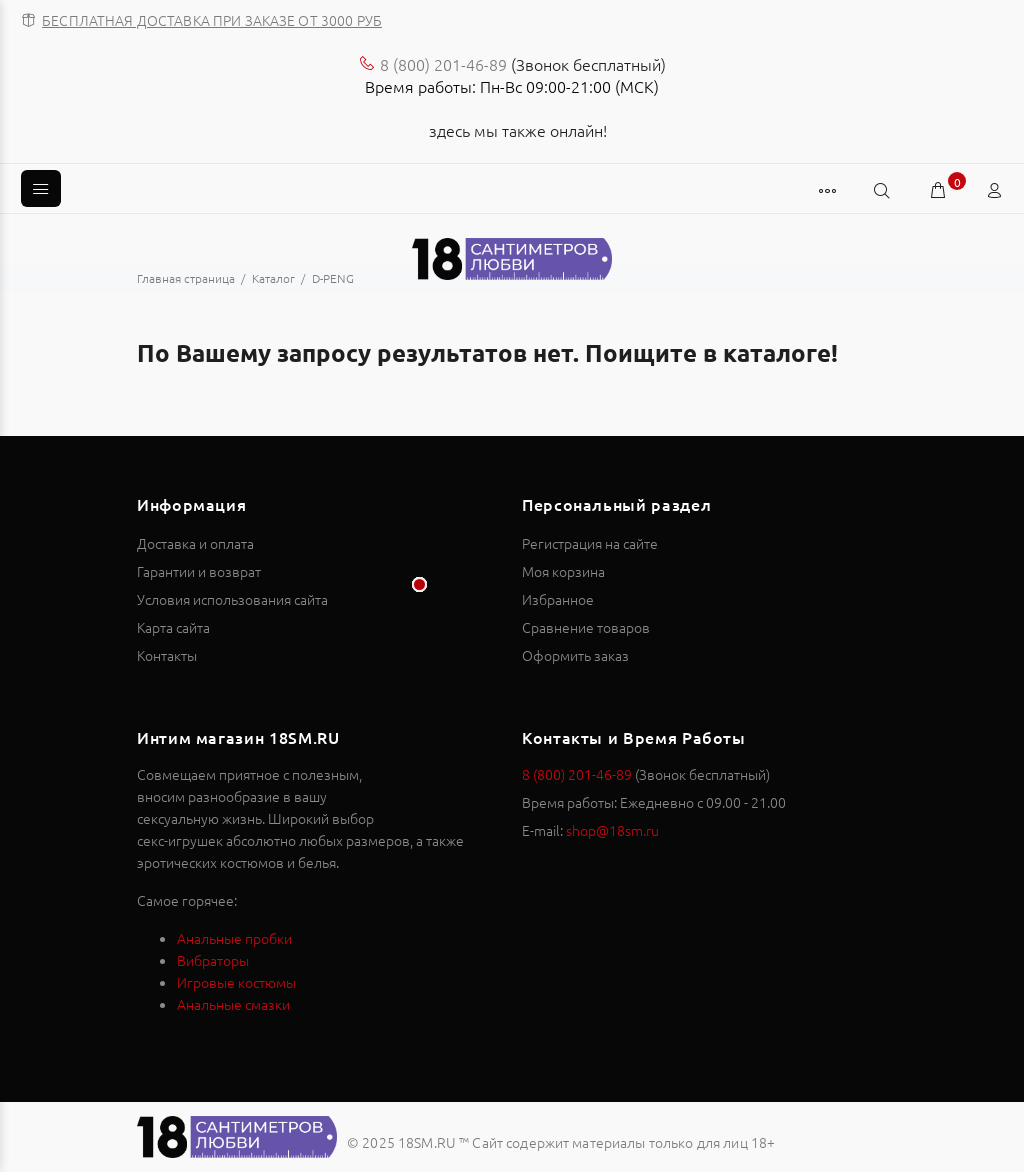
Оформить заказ (575, 655)
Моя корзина (563, 571)
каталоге (777, 352)
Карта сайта (173, 627)
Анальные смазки (233, 1004)
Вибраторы (213, 960)
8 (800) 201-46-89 (443, 64)
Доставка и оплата (195, 543)
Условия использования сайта (232, 599)
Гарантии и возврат (199, 571)
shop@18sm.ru (612, 830)
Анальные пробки (234, 938)
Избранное (558, 599)
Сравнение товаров (586, 627)
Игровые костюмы (236, 982)
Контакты (167, 655)
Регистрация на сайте (590, 543)
